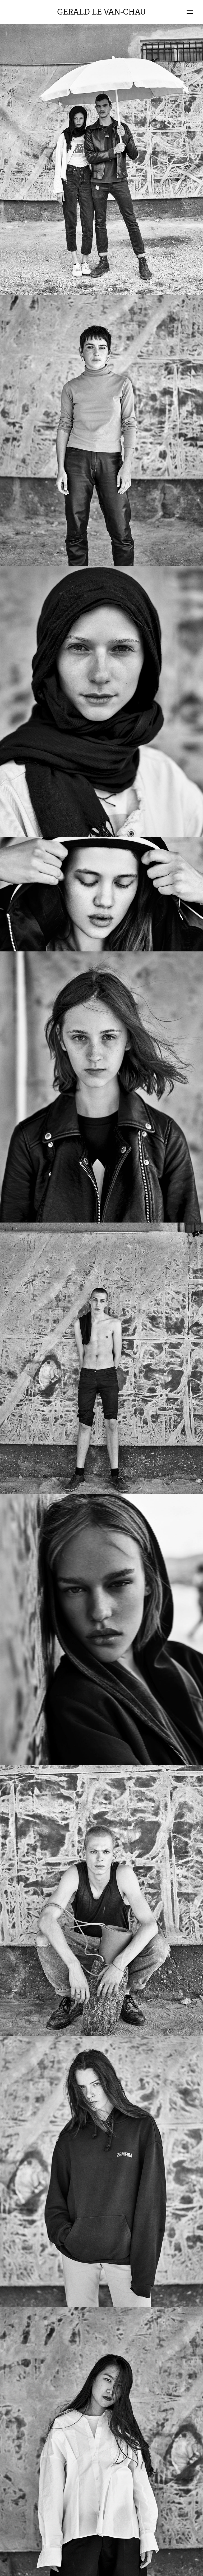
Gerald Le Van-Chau (101, 12)
